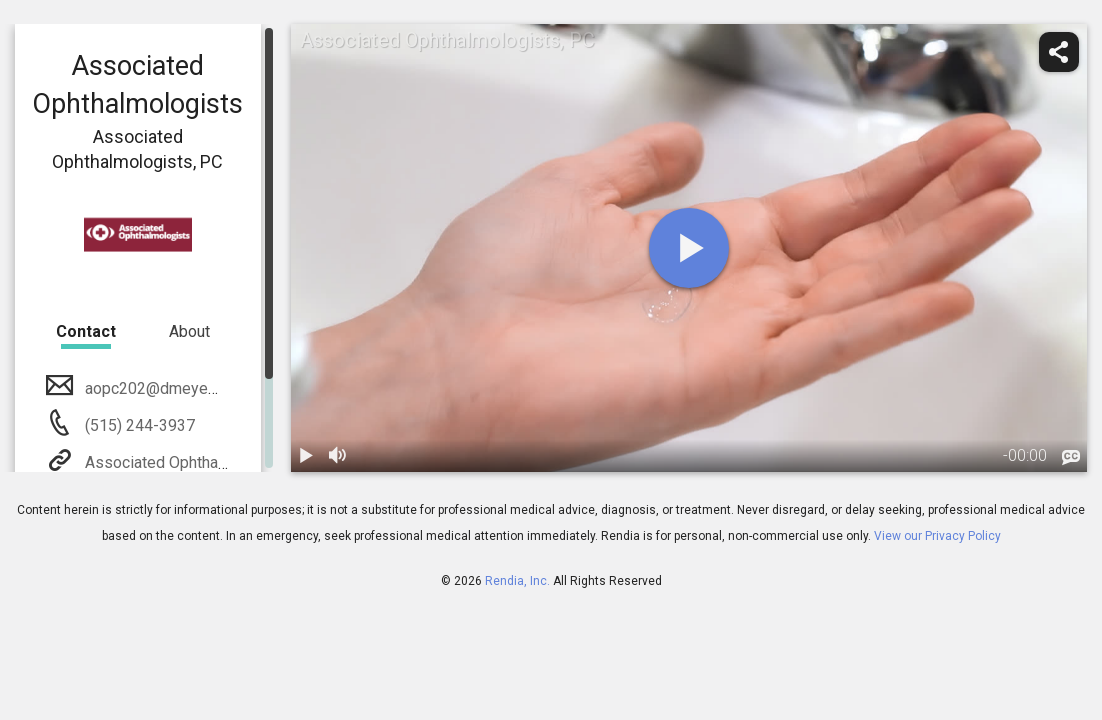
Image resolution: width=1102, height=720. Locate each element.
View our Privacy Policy (937, 536)
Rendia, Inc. (517, 581)
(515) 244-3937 (138, 425)
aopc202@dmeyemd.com (172, 388)
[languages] (1071, 457)
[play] (689, 248)
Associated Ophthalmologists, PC (201, 462)
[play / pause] (307, 456)
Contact (86, 331)
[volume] (339, 456)
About (189, 331)
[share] (1059, 52)
